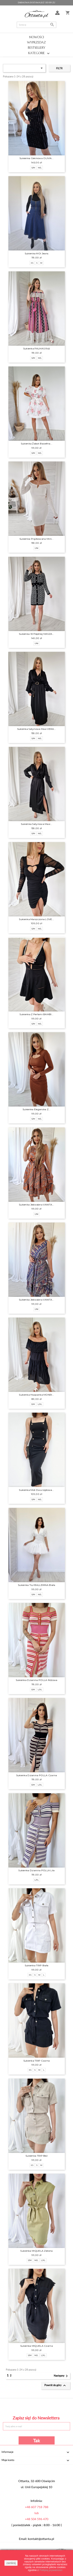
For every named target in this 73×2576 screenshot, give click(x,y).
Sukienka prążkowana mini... (36, 538)
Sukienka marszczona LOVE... (36, 919)
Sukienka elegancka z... (36, 1109)
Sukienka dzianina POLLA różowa (36, 1680)
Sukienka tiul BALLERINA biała (36, 1585)
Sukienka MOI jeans (36, 253)
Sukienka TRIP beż (36, 2155)
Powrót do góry (55, 2385)
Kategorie (36, 53)
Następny (61, 2376)
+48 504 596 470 (36, 2519)
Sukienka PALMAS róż (36, 348)
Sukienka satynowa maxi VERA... (36, 728)
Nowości (36, 37)
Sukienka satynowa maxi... (36, 824)
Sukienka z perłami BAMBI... (36, 1014)
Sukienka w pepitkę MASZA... (36, 633)
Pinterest (36, 2406)
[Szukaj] (37, 25)
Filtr (59, 68)
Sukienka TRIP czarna (36, 2060)
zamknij (11, 2563)
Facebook (15, 2406)
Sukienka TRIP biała (36, 1965)
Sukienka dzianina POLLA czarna (36, 1775)
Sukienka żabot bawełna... (36, 443)
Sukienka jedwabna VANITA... (36, 1204)
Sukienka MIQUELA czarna (36, 2345)
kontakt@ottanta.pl (41, 2539)
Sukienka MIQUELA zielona (36, 2250)
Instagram (58, 2406)
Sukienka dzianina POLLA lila (36, 1870)
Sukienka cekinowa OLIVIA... (36, 158)
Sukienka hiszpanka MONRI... (36, 1394)
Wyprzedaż (36, 42)
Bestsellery (36, 47)
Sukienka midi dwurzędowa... (36, 1489)
